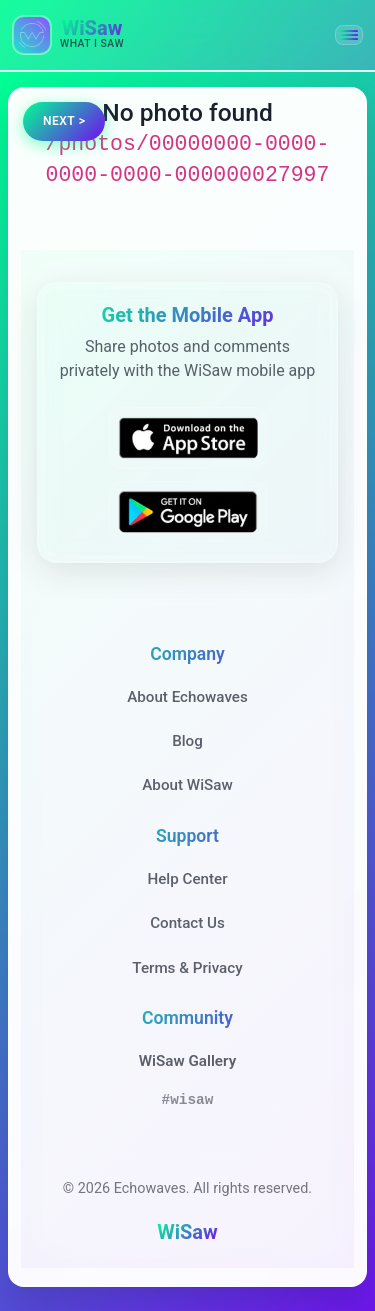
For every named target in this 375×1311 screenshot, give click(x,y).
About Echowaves (187, 697)
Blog (187, 741)
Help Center (187, 879)
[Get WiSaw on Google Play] (188, 511)
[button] (349, 35)
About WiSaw (187, 785)
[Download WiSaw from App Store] (188, 438)
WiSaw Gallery (187, 1061)
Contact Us (187, 923)
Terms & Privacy (187, 968)
